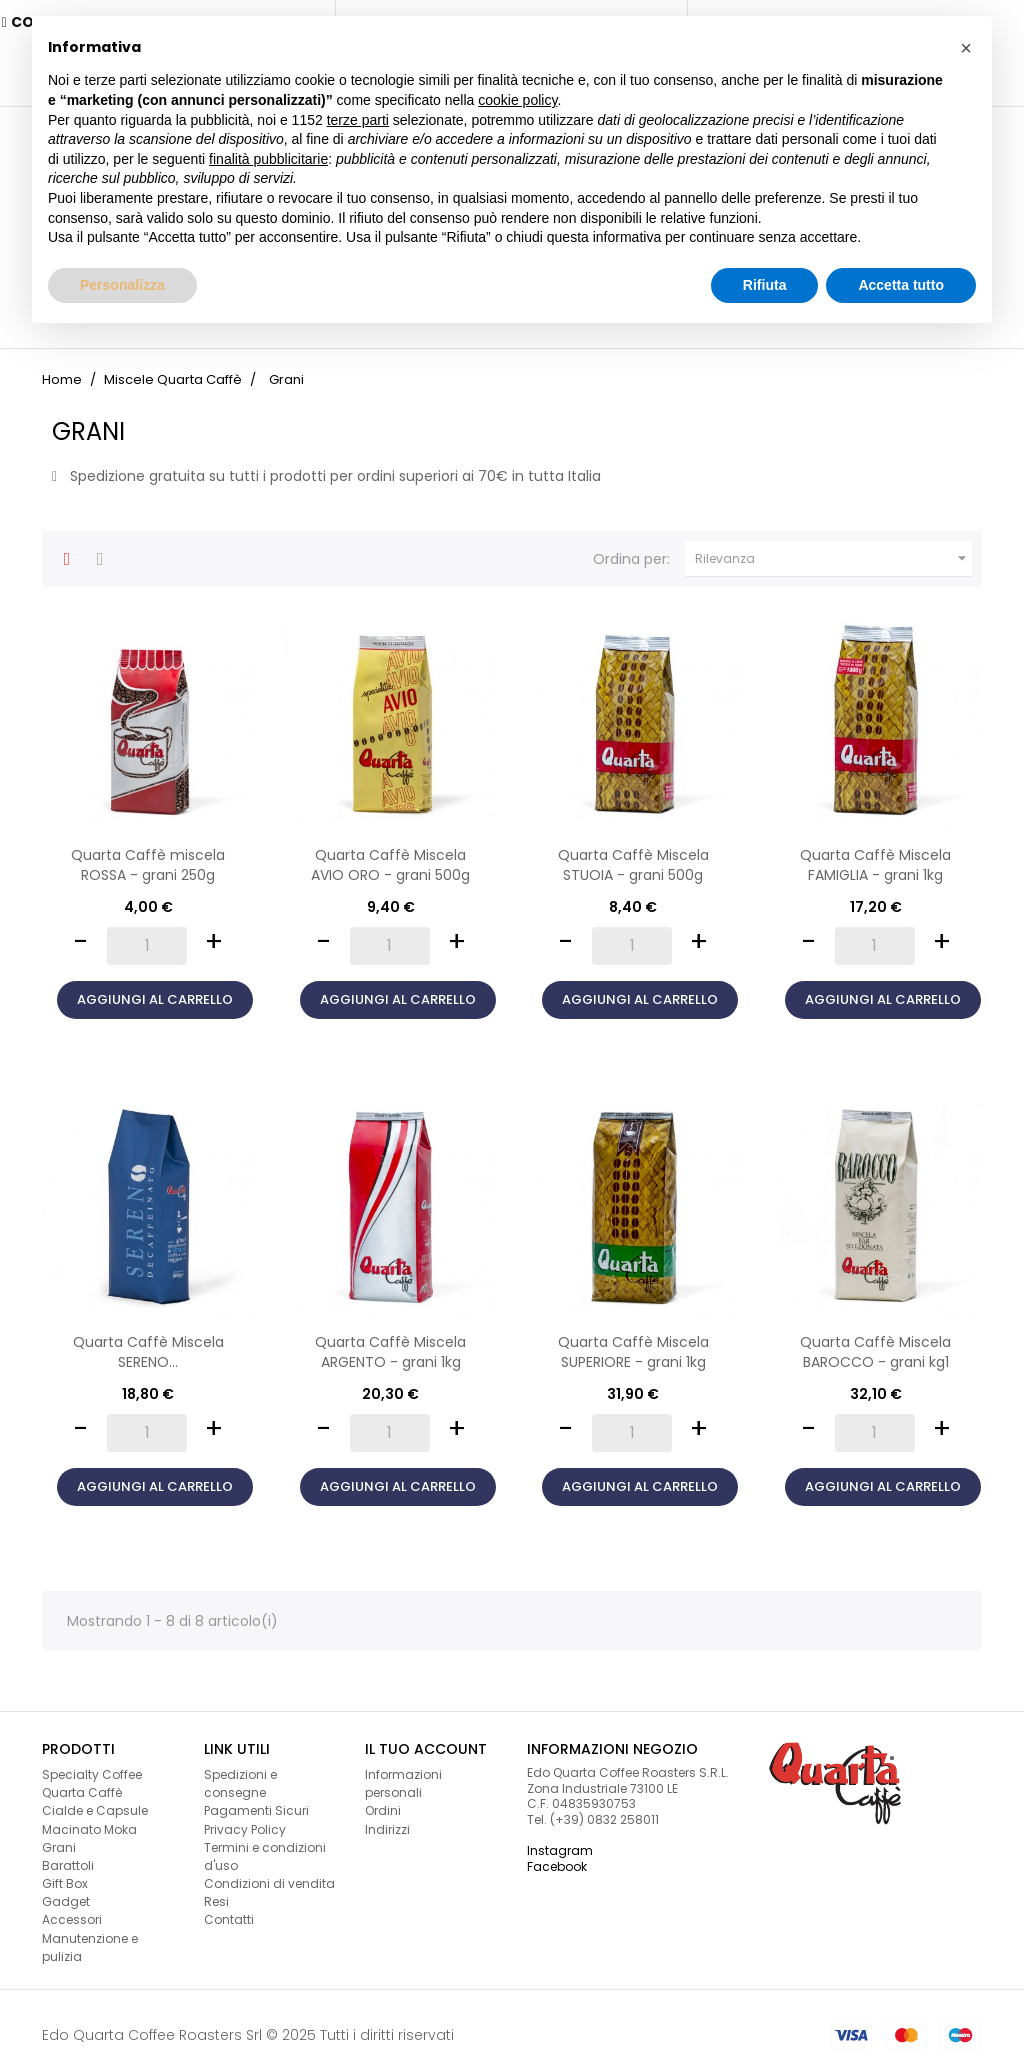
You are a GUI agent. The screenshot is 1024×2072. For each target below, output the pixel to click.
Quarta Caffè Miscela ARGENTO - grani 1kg (390, 1343)
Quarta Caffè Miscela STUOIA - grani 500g (633, 856)
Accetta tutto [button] (901, 285)
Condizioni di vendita (269, 1874)
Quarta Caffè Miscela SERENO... (148, 1343)
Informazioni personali (403, 1774)
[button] (966, 48)
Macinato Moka (89, 1820)
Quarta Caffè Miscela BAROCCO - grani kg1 (875, 1343)
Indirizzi (387, 1820)
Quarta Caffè (82, 1783)
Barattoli (68, 1856)
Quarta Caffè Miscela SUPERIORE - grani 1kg (633, 1343)
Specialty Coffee (92, 1765)
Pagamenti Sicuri (256, 1801)
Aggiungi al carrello (155, 990)
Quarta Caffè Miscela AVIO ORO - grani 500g (390, 856)
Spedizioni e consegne (240, 1774)
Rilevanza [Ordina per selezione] (833, 550)
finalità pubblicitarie (268, 159)
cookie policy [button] (517, 100)
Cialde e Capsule (95, 1801)
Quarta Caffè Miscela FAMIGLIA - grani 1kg (875, 856)
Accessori (72, 1911)
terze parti (358, 120)
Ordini (383, 1801)
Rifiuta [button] (765, 285)
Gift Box (65, 1874)
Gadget (66, 1892)
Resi (216, 1892)
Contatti (229, 1911)
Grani (59, 1838)
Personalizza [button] (122, 285)
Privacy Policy (245, 1820)
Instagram (560, 1841)
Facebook (557, 1857)
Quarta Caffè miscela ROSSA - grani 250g (148, 856)
